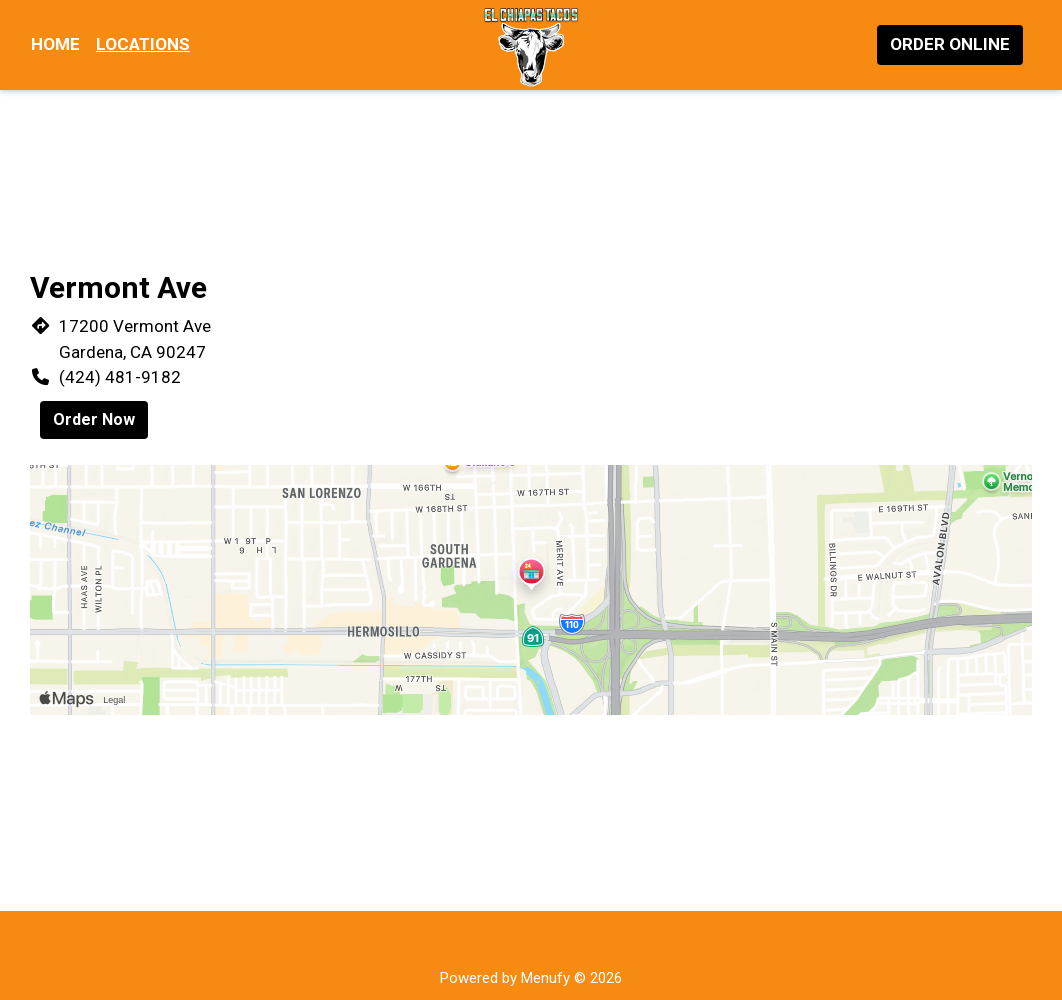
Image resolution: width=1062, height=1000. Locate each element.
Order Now (94, 419)
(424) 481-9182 (120, 377)
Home (55, 44)
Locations (143, 44)
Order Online (950, 44)
